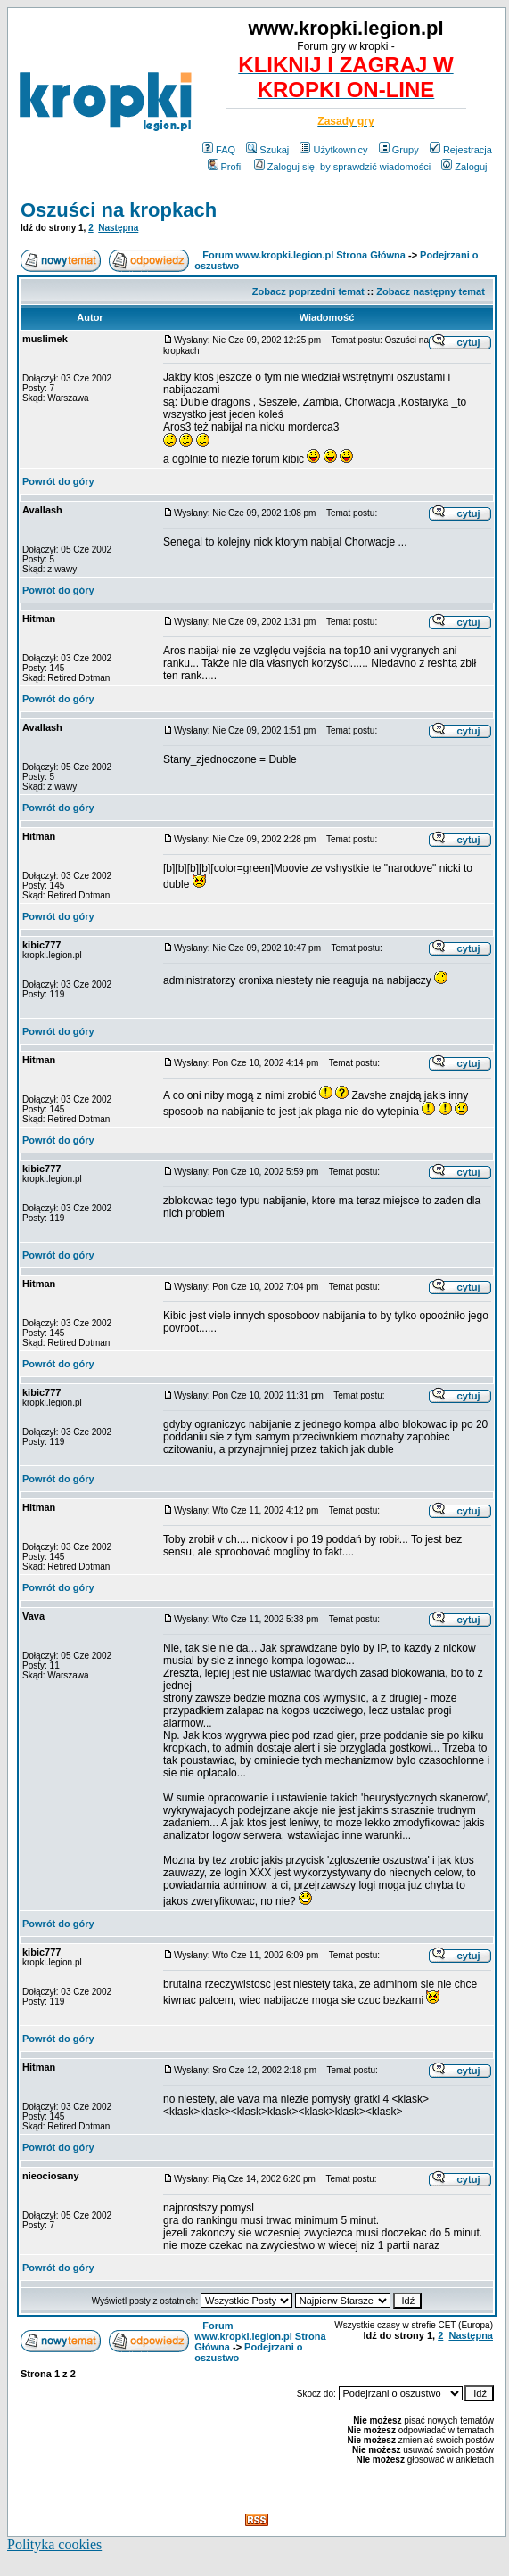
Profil (225, 166)
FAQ (218, 149)
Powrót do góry (58, 481)
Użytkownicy (333, 149)
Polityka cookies (54, 2544)
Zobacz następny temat (430, 291)
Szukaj (267, 149)
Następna (118, 228)
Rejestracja (461, 149)
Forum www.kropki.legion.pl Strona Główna (304, 255)
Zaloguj (464, 166)
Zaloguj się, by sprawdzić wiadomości (342, 166)
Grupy (399, 149)
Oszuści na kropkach (119, 210)
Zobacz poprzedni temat (308, 291)
